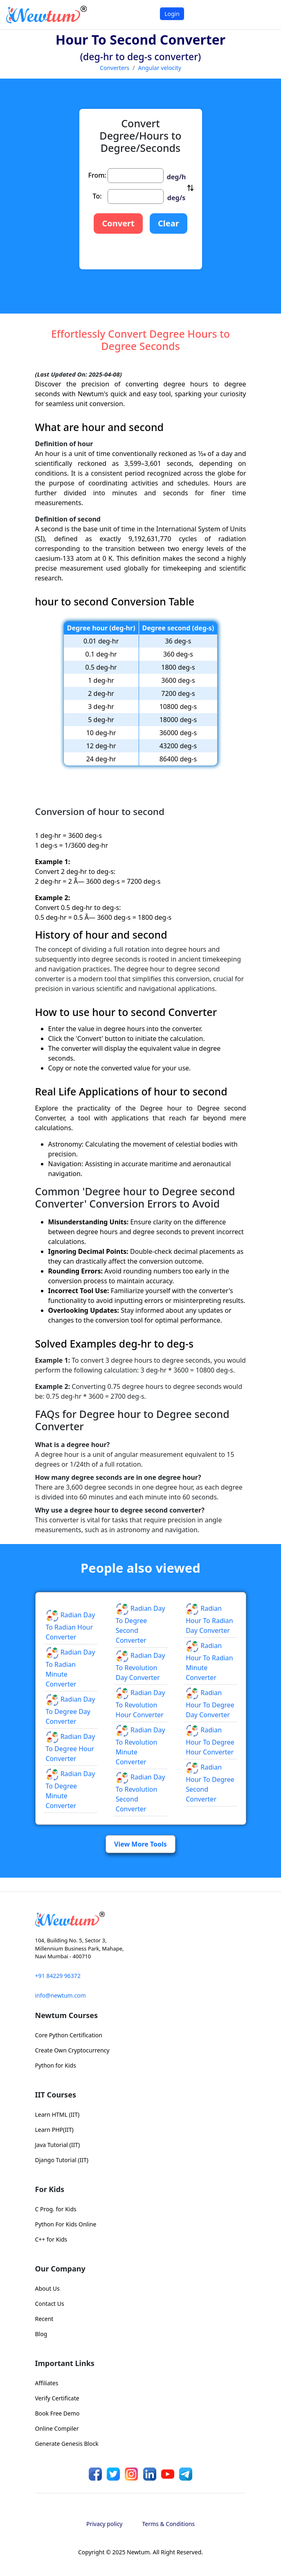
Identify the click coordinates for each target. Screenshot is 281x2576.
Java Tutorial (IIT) (57, 2145)
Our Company (60, 2268)
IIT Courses (55, 2095)
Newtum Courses (66, 2015)
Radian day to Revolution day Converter (140, 1666)
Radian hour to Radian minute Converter (209, 1661)
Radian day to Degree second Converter (140, 1624)
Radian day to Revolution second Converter (140, 1792)
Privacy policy (104, 2524)
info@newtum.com (60, 1995)
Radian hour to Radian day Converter (209, 1619)
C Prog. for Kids (55, 2209)
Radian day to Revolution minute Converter (140, 1745)
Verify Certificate (57, 2398)
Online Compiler (57, 2428)
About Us (47, 2288)
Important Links (64, 2363)
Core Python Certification (68, 2035)
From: (97, 175)
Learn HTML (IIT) (57, 2114)
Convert (118, 223)
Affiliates (46, 2383)
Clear (168, 223)
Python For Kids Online (66, 2224)
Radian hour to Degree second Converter (210, 1783)
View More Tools (140, 1844)
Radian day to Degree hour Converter (70, 1747)
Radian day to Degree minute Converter (70, 1789)
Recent (44, 2319)
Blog (41, 2334)
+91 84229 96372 (58, 1976)
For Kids (50, 2189)
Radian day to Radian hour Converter (70, 1625)
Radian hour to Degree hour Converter (210, 1740)
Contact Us (49, 2303)
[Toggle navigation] (264, 14)
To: (97, 196)
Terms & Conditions (168, 2524)
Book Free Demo (57, 2413)
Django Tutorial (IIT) (62, 2160)
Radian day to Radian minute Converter (70, 1668)
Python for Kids (55, 2065)
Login (172, 14)
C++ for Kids (51, 2239)
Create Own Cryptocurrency (72, 2050)
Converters (114, 68)
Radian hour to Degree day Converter (210, 1703)
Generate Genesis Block (67, 2443)
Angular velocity (159, 68)
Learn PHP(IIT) (54, 2129)
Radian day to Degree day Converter (70, 1710)
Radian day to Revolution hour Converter (140, 1703)
